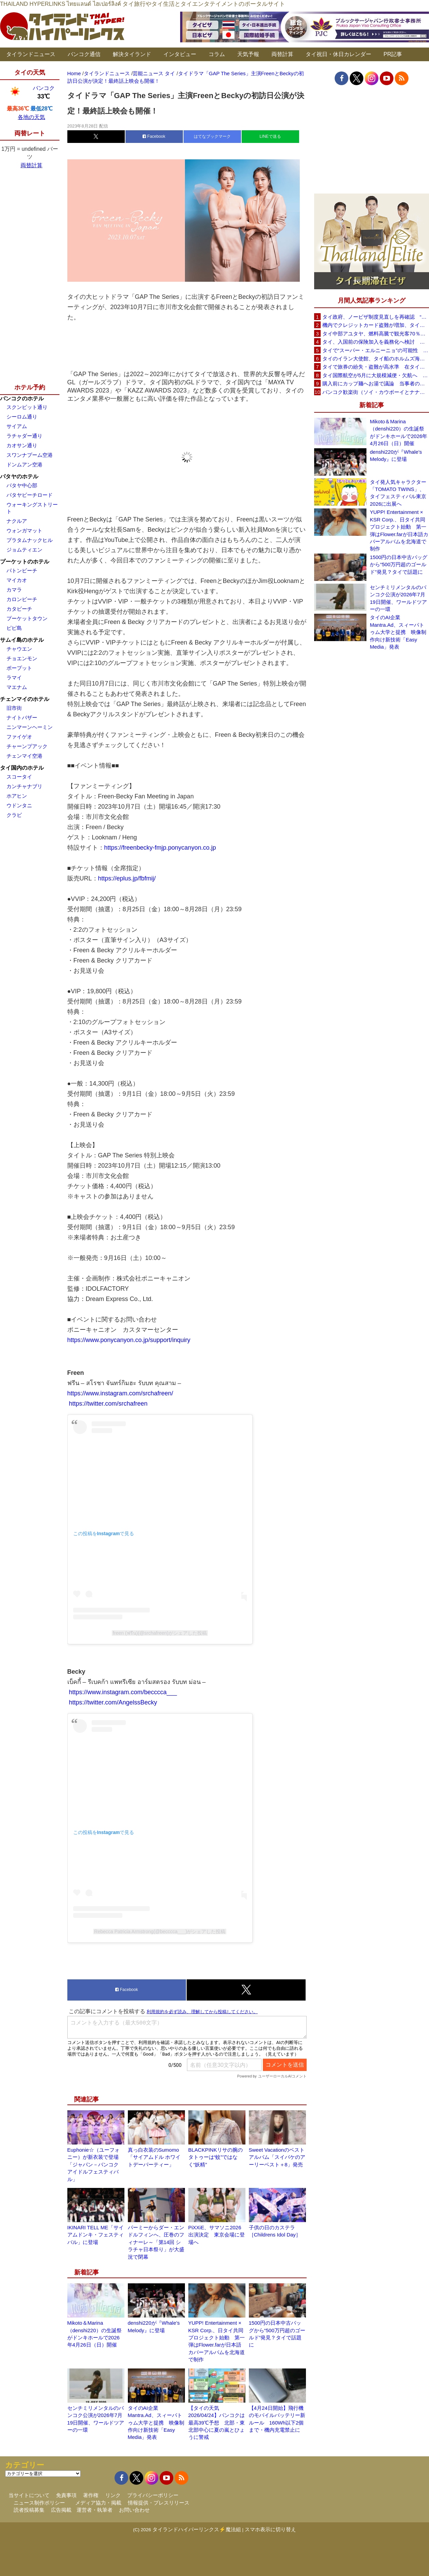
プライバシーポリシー (152, 2495)
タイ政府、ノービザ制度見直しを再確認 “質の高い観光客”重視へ (375, 317)
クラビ (14, 815)
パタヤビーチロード (29, 495)
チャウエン (19, 649)
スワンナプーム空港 (29, 455)
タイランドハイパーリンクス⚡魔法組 (196, 2529)
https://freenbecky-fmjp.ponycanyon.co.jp (160, 847)
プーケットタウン (27, 618)
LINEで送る (270, 136)
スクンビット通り (27, 407)
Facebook (154, 136)
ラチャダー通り (24, 436)
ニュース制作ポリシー (39, 2503)
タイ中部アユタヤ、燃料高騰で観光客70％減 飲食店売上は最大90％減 (375, 333)
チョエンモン (21, 658)
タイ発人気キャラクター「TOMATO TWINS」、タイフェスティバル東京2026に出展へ (398, 493)
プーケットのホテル (24, 562)
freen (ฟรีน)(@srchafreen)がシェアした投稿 (160, 1633)
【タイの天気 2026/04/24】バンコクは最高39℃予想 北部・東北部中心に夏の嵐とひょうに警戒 (216, 2422)
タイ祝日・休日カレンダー (338, 54)
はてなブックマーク (212, 136)
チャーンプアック (27, 746)
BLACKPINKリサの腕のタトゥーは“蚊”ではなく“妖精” (215, 2157)
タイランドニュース (30, 54)
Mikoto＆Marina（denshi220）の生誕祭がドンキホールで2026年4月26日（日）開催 (398, 432)
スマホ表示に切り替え (270, 2529)
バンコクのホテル (22, 398)
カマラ (14, 590)
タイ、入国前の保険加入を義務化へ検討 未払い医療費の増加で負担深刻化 (375, 342)
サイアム (16, 426)
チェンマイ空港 (24, 756)
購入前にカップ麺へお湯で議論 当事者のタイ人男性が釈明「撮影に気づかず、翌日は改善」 (375, 383)
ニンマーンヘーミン (29, 727)
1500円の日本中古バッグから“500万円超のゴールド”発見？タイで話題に (398, 564)
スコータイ (19, 777)
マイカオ (16, 580)
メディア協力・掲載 (98, 2503)
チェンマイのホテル (24, 699)
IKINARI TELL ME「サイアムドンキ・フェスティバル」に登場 (95, 2235)
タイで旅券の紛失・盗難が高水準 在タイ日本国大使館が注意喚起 (375, 367)
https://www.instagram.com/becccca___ (122, 1692)
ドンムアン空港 (24, 464)
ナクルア (16, 521)
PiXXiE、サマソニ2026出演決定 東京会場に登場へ (216, 2235)
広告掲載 (61, 2510)
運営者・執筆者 (94, 2510)
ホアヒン (16, 796)
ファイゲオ (19, 737)
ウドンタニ (19, 805)
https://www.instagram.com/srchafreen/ (120, 1393)
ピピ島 (14, 628)
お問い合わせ (134, 2510)
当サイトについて (29, 2495)
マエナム (16, 687)
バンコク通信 (84, 54)
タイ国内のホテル (22, 768)
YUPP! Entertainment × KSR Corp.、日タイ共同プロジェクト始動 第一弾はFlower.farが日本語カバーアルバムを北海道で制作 (399, 530)
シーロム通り (21, 417)
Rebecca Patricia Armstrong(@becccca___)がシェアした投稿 (160, 1931)
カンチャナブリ (24, 786)
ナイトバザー (21, 717)
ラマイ (14, 677)
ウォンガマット (24, 530)
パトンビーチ (21, 570)
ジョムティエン (24, 550)
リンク (113, 2495)
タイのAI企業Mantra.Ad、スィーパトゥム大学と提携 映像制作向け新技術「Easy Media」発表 (156, 2422)
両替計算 (282, 54)
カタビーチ (19, 609)
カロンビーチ (21, 599)
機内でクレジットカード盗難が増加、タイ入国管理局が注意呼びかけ (375, 325)
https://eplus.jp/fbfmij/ (127, 878)
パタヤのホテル (19, 476)
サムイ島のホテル (22, 640)
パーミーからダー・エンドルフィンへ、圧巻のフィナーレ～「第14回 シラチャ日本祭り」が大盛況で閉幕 (156, 2242)
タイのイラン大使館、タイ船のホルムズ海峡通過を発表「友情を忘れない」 (375, 358)
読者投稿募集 (29, 2510)
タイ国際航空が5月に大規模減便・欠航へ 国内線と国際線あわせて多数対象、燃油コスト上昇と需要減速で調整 (375, 375)
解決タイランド (132, 54)
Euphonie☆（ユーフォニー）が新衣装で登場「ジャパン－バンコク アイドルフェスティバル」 (93, 2164)
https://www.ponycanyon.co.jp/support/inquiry (128, 1340)
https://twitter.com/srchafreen (108, 1403)
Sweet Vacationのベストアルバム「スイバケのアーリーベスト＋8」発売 (277, 2157)
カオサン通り (21, 445)
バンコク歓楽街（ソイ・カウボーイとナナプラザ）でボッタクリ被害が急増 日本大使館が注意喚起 (375, 392)
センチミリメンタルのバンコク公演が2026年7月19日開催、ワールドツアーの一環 (398, 598)
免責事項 (66, 2495)
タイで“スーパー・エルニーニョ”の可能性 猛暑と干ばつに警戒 (375, 350)
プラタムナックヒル (29, 540)
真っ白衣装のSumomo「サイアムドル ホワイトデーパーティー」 (154, 2157)
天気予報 (248, 54)
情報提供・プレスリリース (158, 2503)
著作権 (90, 2495)
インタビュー (179, 54)
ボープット (19, 668)
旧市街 (14, 708)
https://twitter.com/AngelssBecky (113, 1702)
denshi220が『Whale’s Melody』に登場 (396, 455)
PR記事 (393, 54)
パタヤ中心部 (21, 485)
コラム (217, 54)
